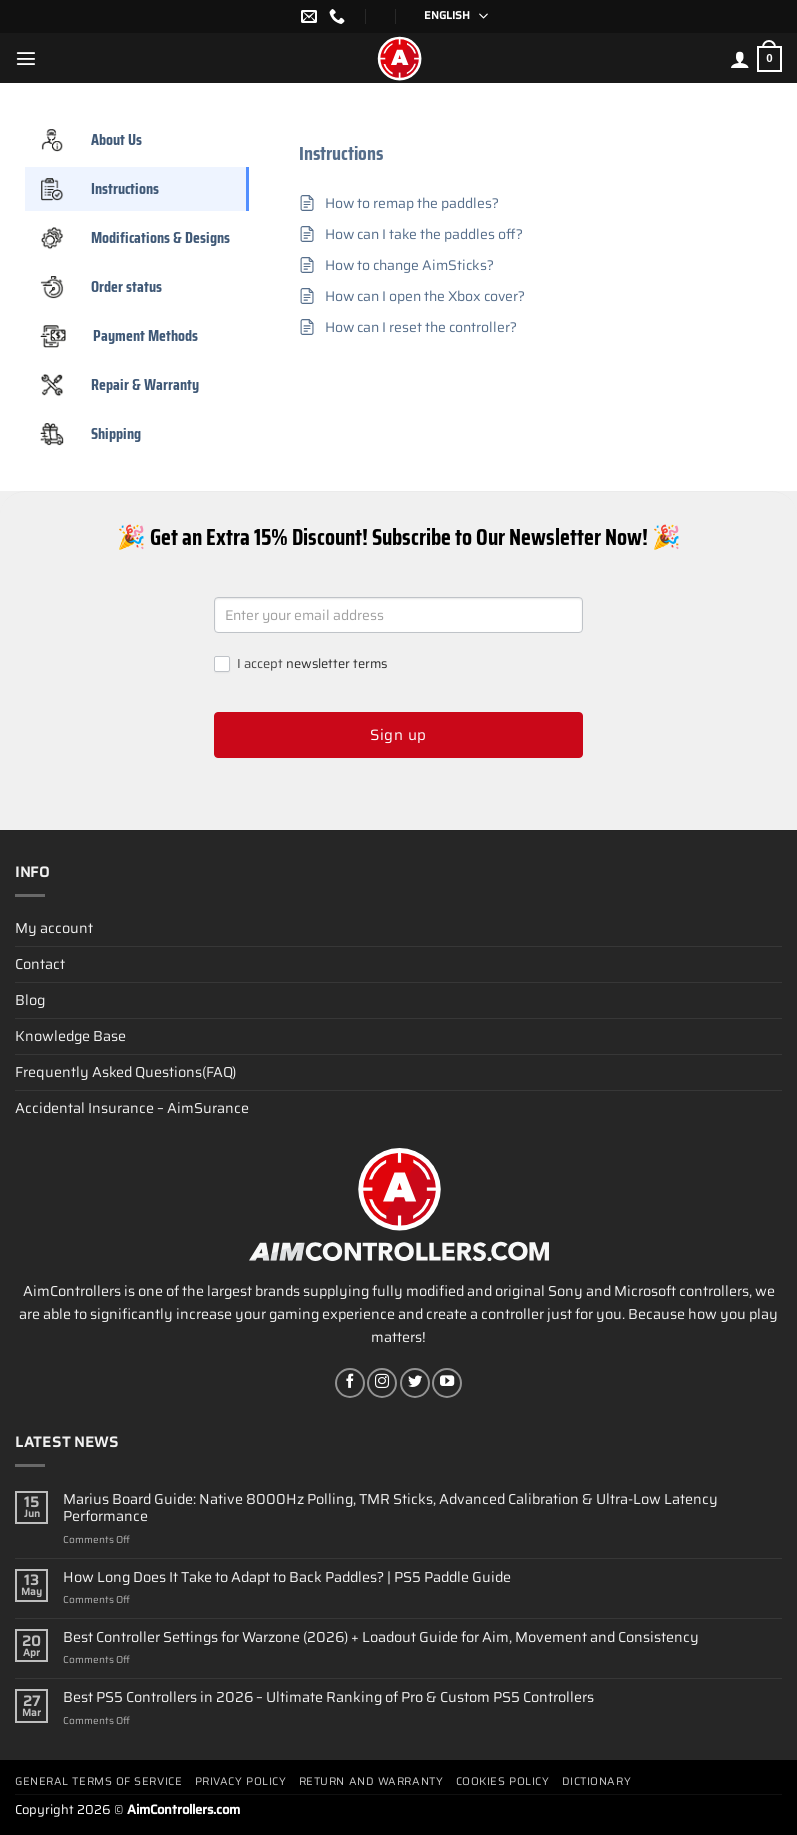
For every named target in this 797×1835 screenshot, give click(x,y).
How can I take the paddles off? (424, 234)
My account (54, 928)
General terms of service (98, 1781)
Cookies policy (503, 1781)
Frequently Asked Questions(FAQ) (125, 1072)
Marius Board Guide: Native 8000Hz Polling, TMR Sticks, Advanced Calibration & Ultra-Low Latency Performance (390, 1508)
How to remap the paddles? (412, 203)
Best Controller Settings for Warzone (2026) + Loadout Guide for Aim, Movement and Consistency (381, 1637)
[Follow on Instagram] (382, 1383)
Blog (30, 1000)
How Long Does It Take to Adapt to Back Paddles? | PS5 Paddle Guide (287, 1577)
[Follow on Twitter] (415, 1383)
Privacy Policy (241, 1781)
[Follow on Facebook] (350, 1383)
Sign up (398, 735)
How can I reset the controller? (421, 327)
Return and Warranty (371, 1781)
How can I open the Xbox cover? (425, 296)
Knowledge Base (70, 1036)
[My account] (740, 59)
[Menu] (26, 58)
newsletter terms (336, 663)
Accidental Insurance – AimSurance (132, 1108)
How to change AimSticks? (409, 265)
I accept (300, 664)
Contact (40, 964)
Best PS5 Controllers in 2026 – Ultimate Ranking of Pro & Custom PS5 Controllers (328, 1697)
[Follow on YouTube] (447, 1383)
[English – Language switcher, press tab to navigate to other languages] (449, 16)
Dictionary (597, 1781)
